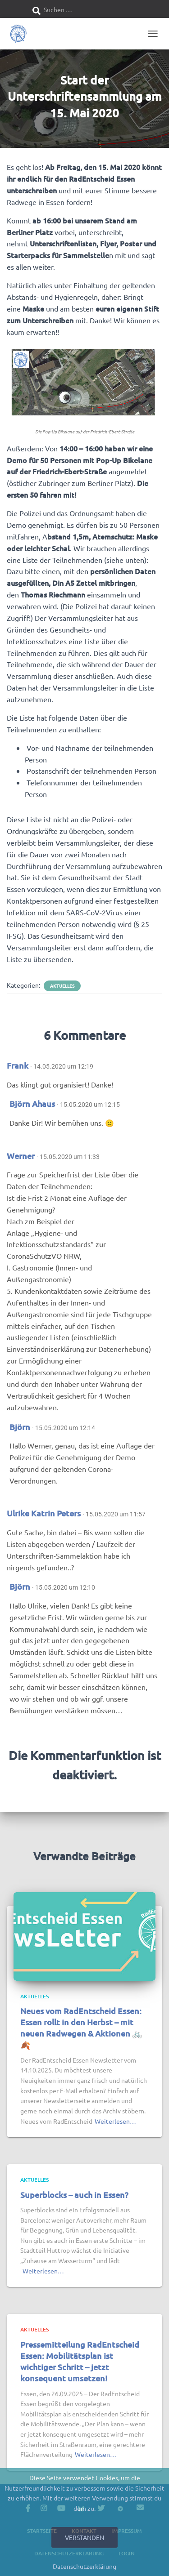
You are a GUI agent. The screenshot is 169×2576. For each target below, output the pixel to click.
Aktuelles (62, 986)
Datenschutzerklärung (84, 2566)
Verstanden (84, 2537)
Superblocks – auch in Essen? (74, 2194)
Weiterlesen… (115, 2121)
